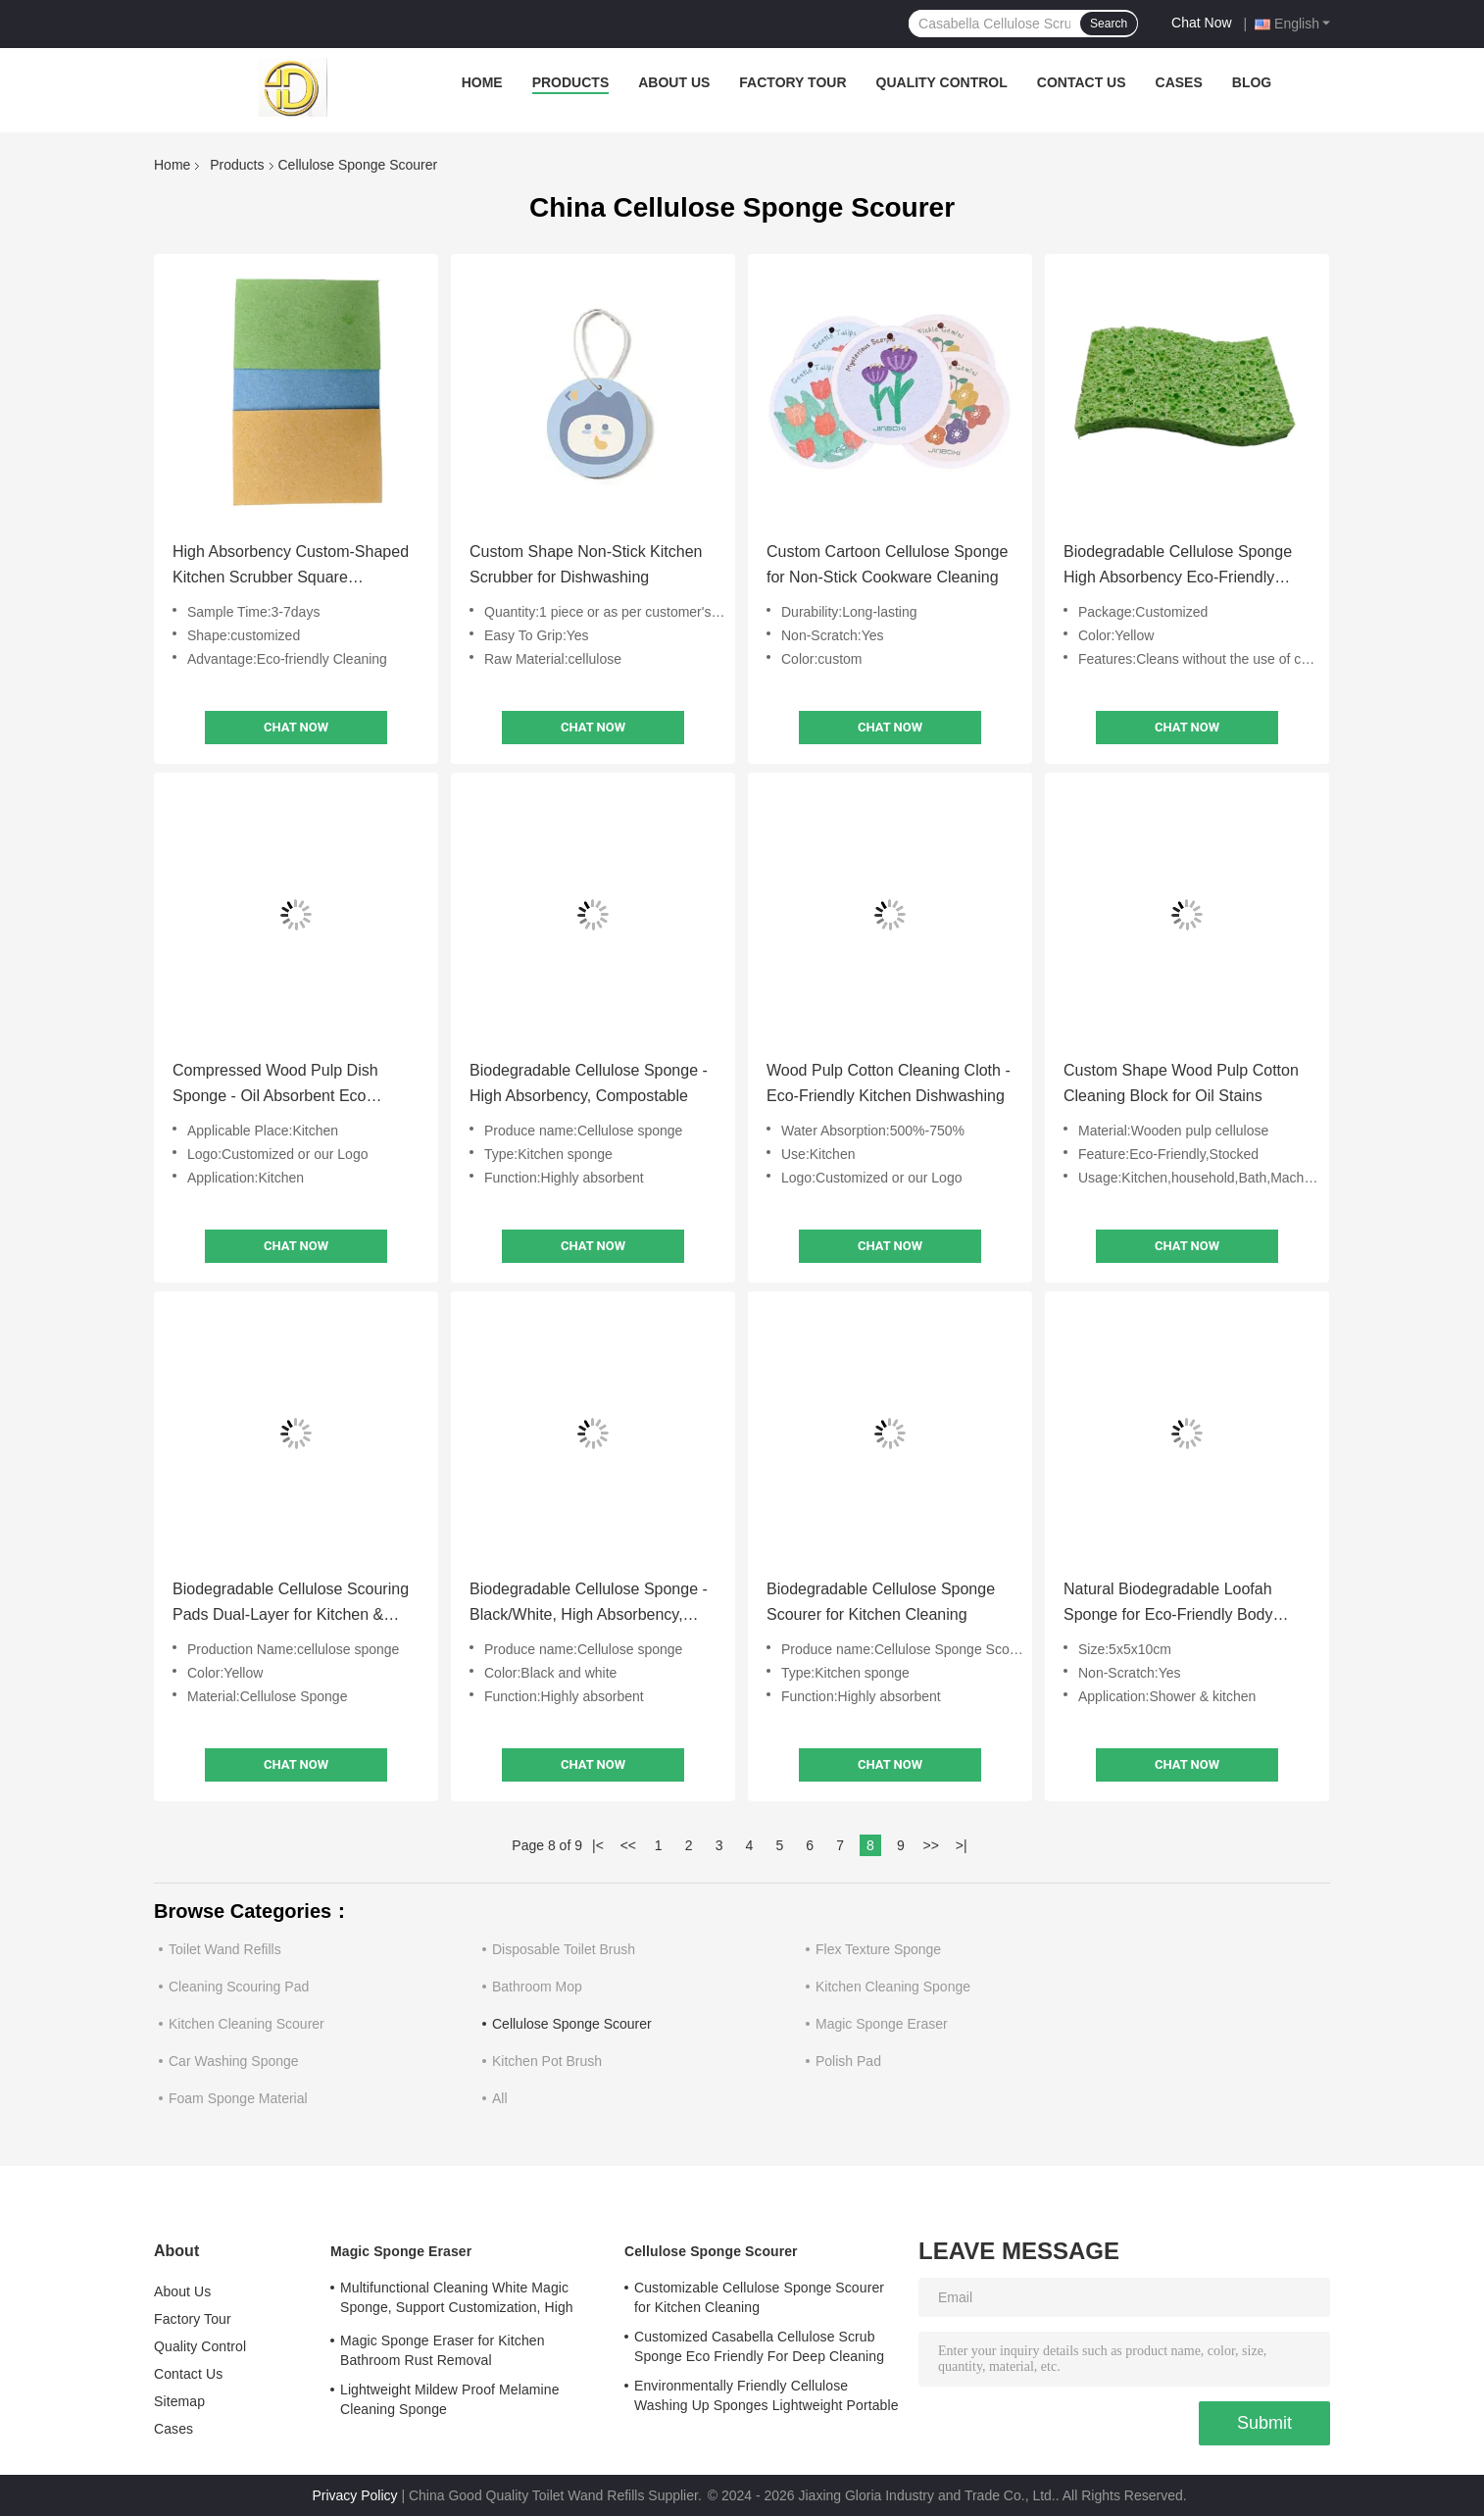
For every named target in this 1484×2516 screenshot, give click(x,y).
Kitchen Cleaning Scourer (246, 2024)
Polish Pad (848, 2061)
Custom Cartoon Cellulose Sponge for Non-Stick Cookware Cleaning (887, 564)
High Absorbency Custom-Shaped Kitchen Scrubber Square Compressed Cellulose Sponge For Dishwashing (295, 566)
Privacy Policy (354, 2495)
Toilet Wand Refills (225, 1949)
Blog (1251, 82)
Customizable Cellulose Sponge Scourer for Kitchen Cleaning (759, 2297)
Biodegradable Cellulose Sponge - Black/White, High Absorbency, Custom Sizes (589, 1604)
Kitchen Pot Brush (547, 2061)
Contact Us (1081, 82)
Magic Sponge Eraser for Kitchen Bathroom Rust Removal (442, 2350)
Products (571, 82)
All (500, 2098)
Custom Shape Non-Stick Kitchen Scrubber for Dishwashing (586, 564)
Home (482, 82)
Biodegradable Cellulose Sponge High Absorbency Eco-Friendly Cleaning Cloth (1178, 566)
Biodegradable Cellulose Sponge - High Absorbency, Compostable (589, 1083)
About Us (674, 82)
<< (628, 1845)
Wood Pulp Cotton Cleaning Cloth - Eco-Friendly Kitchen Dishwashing (889, 1083)
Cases (1179, 82)
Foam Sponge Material (238, 2098)
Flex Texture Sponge (878, 1949)
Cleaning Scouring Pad (239, 1986)
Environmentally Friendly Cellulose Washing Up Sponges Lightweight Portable (766, 2395)
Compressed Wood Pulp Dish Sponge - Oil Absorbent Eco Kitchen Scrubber (275, 1085)
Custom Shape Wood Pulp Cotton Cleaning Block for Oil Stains (1181, 1083)
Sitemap (179, 2401)
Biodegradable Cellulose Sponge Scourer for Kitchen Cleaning (881, 1602)
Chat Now (1201, 22)
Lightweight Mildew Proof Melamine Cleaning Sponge (450, 2399)
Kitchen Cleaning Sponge (893, 1986)
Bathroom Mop (537, 1986)
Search (1108, 23)
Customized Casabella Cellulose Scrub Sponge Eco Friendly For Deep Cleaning (759, 2346)
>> (931, 1845)
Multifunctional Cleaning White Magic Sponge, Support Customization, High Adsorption (456, 2300)
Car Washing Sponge (234, 2061)
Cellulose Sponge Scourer (572, 2024)
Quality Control (942, 82)
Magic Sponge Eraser (882, 2024)
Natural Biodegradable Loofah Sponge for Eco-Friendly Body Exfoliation (1168, 1604)
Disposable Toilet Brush (563, 1949)
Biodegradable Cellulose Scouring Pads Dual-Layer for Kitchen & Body (291, 1604)
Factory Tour (792, 82)
